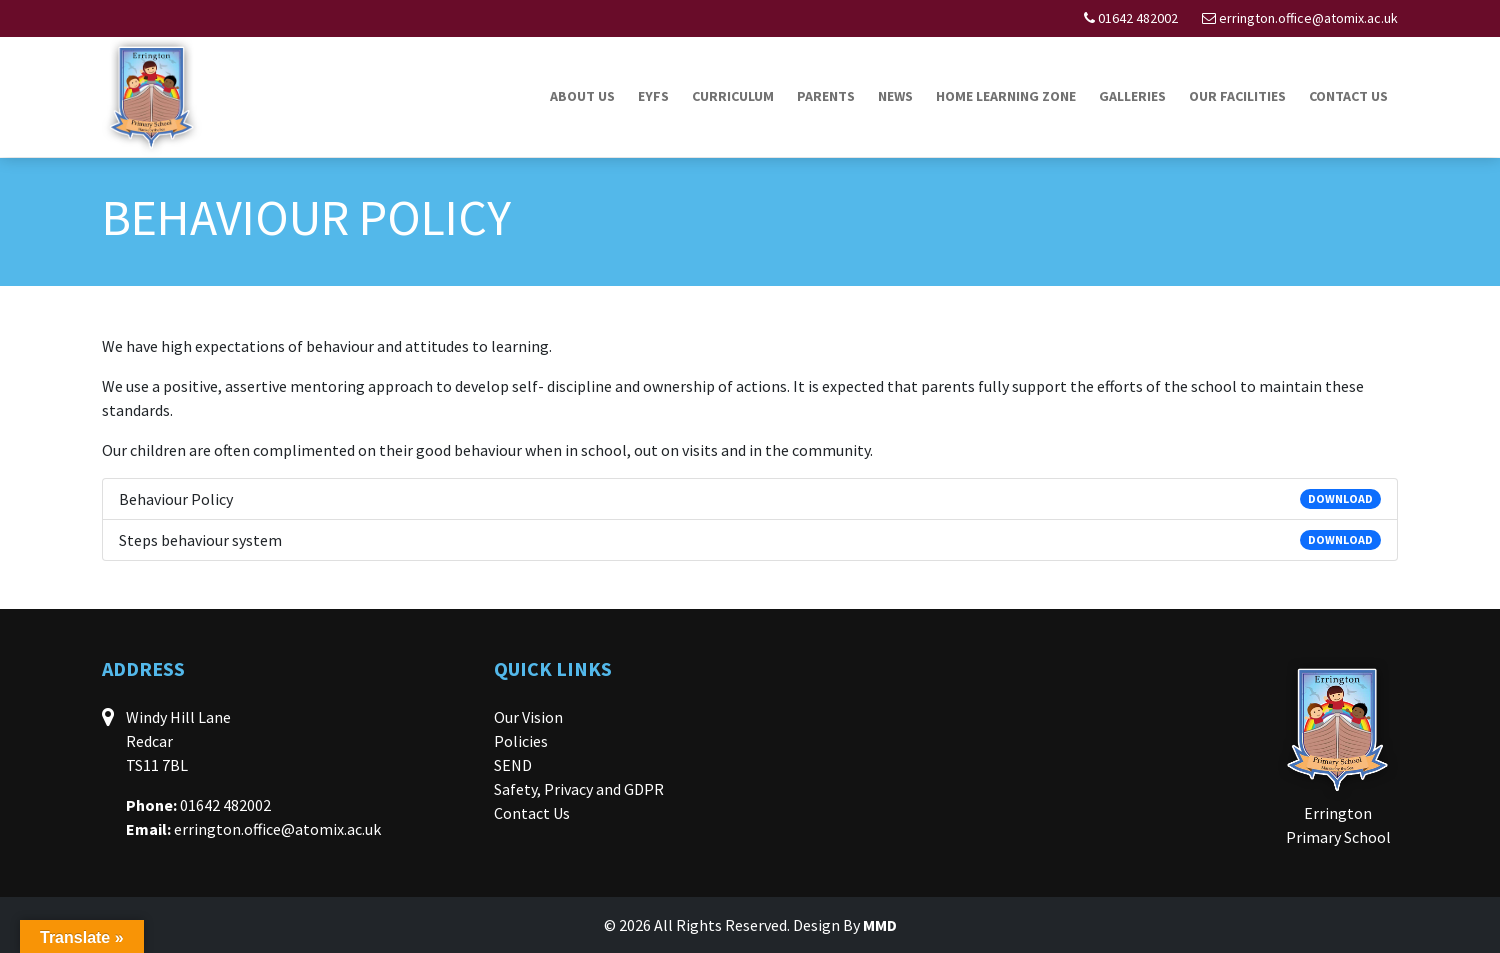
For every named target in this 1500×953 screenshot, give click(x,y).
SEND (513, 765)
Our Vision (528, 717)
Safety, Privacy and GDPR (579, 789)
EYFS (653, 96)
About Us (582, 96)
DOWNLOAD (1340, 498)
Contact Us (1348, 96)
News (895, 96)
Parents (826, 96)
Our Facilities (1237, 96)
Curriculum (733, 96)
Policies (521, 741)
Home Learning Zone (1006, 96)
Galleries (1132, 96)
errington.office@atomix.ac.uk (1308, 18)
